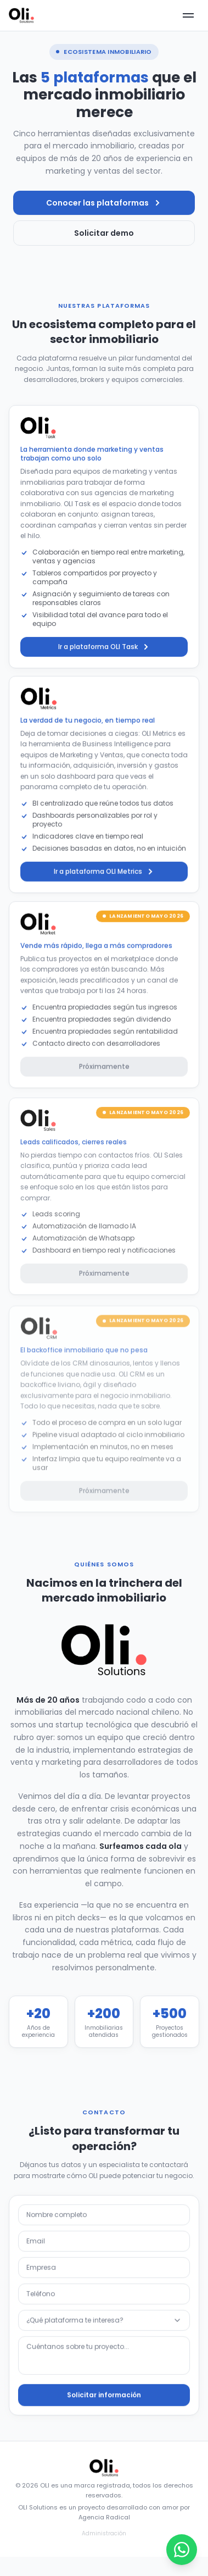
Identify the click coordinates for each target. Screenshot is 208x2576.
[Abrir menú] (188, 15)
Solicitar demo (104, 233)
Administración (104, 2533)
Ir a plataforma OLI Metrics (104, 882)
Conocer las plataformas (104, 202)
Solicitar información (104, 2401)
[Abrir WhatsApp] (181, 2549)
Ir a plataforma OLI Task (104, 656)
